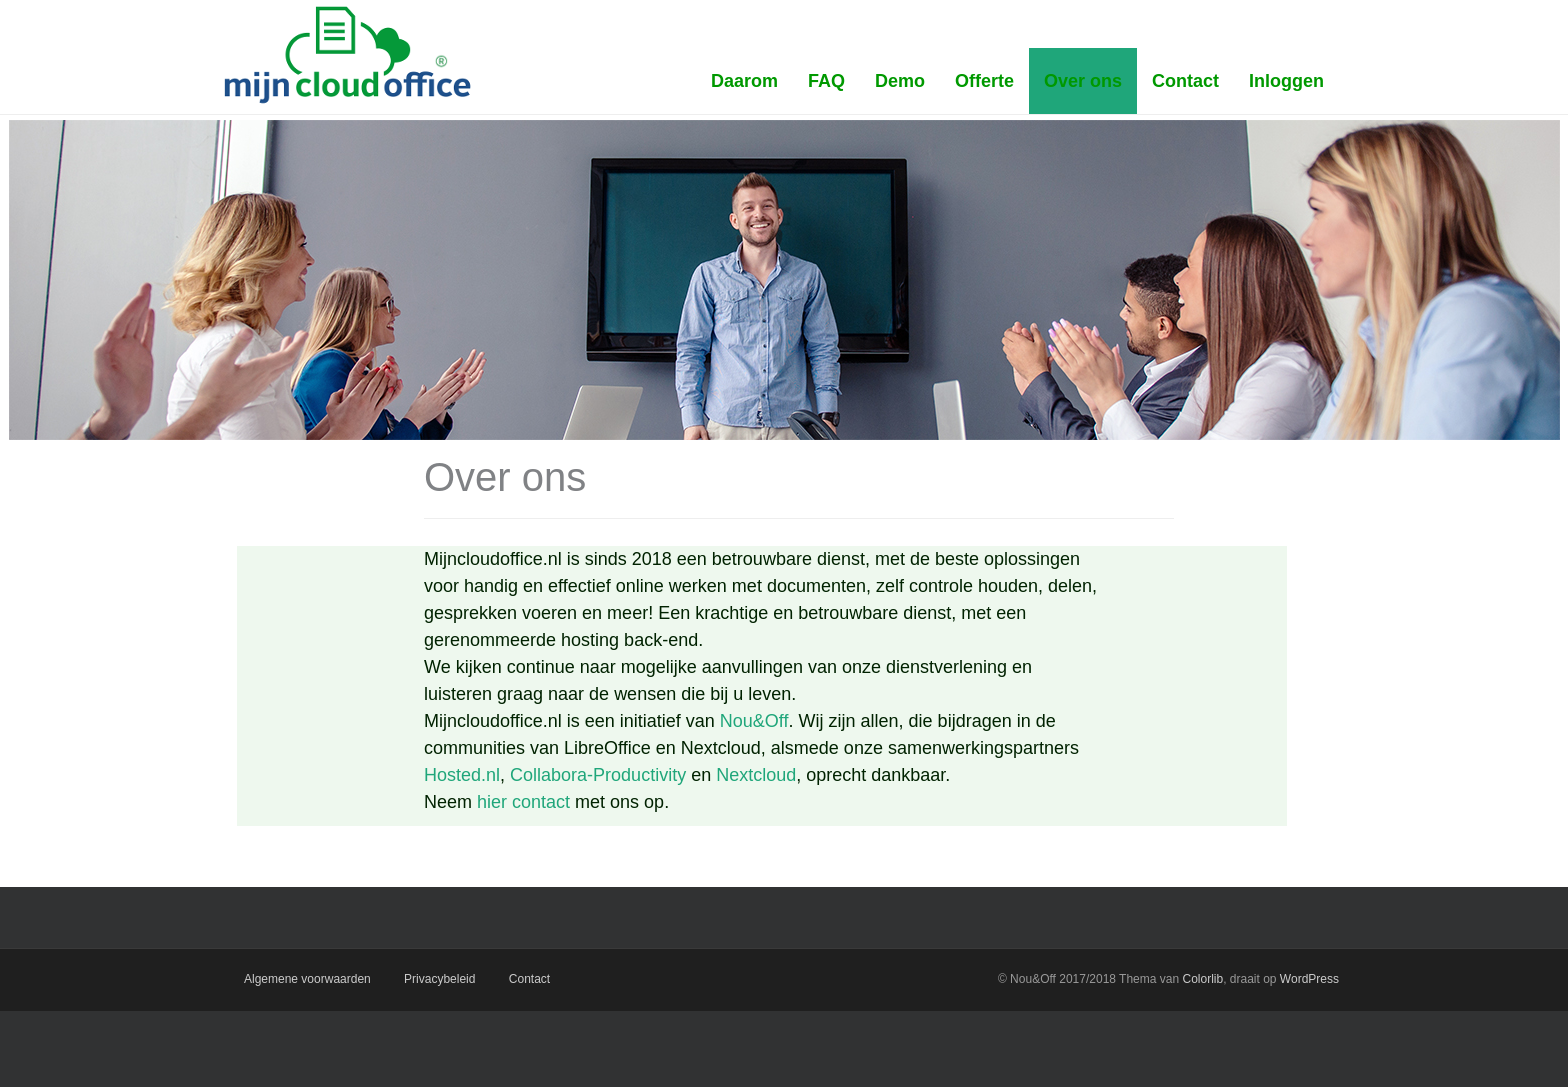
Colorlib (1202, 979)
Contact (1185, 81)
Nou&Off (754, 721)
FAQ (826, 81)
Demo (900, 81)
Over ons (1083, 81)
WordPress (1309, 979)
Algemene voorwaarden (307, 979)
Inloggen (1286, 81)
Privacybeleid (439, 979)
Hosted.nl (462, 775)
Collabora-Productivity (598, 775)
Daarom (744, 81)
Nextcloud (756, 775)
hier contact (523, 802)
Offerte (984, 81)
